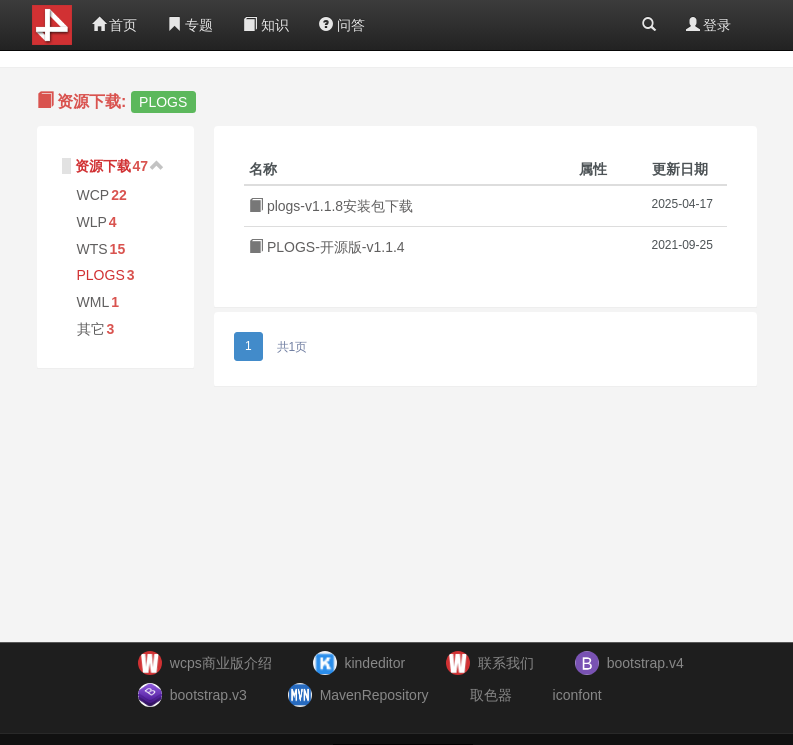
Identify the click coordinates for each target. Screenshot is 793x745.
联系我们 (506, 663)
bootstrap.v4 (645, 663)
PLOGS (101, 275)
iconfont (577, 695)
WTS (92, 249)
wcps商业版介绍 (221, 663)
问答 (342, 25)
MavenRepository (374, 695)
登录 (709, 25)
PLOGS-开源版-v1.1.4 (327, 247)
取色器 (491, 695)
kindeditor (374, 663)
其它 (91, 329)
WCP (93, 195)
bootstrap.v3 (208, 695)
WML (93, 302)
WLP (92, 222)
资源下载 (103, 166)
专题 (190, 25)
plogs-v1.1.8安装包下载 (331, 206)
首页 (115, 25)
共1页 (292, 347)
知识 (266, 25)
